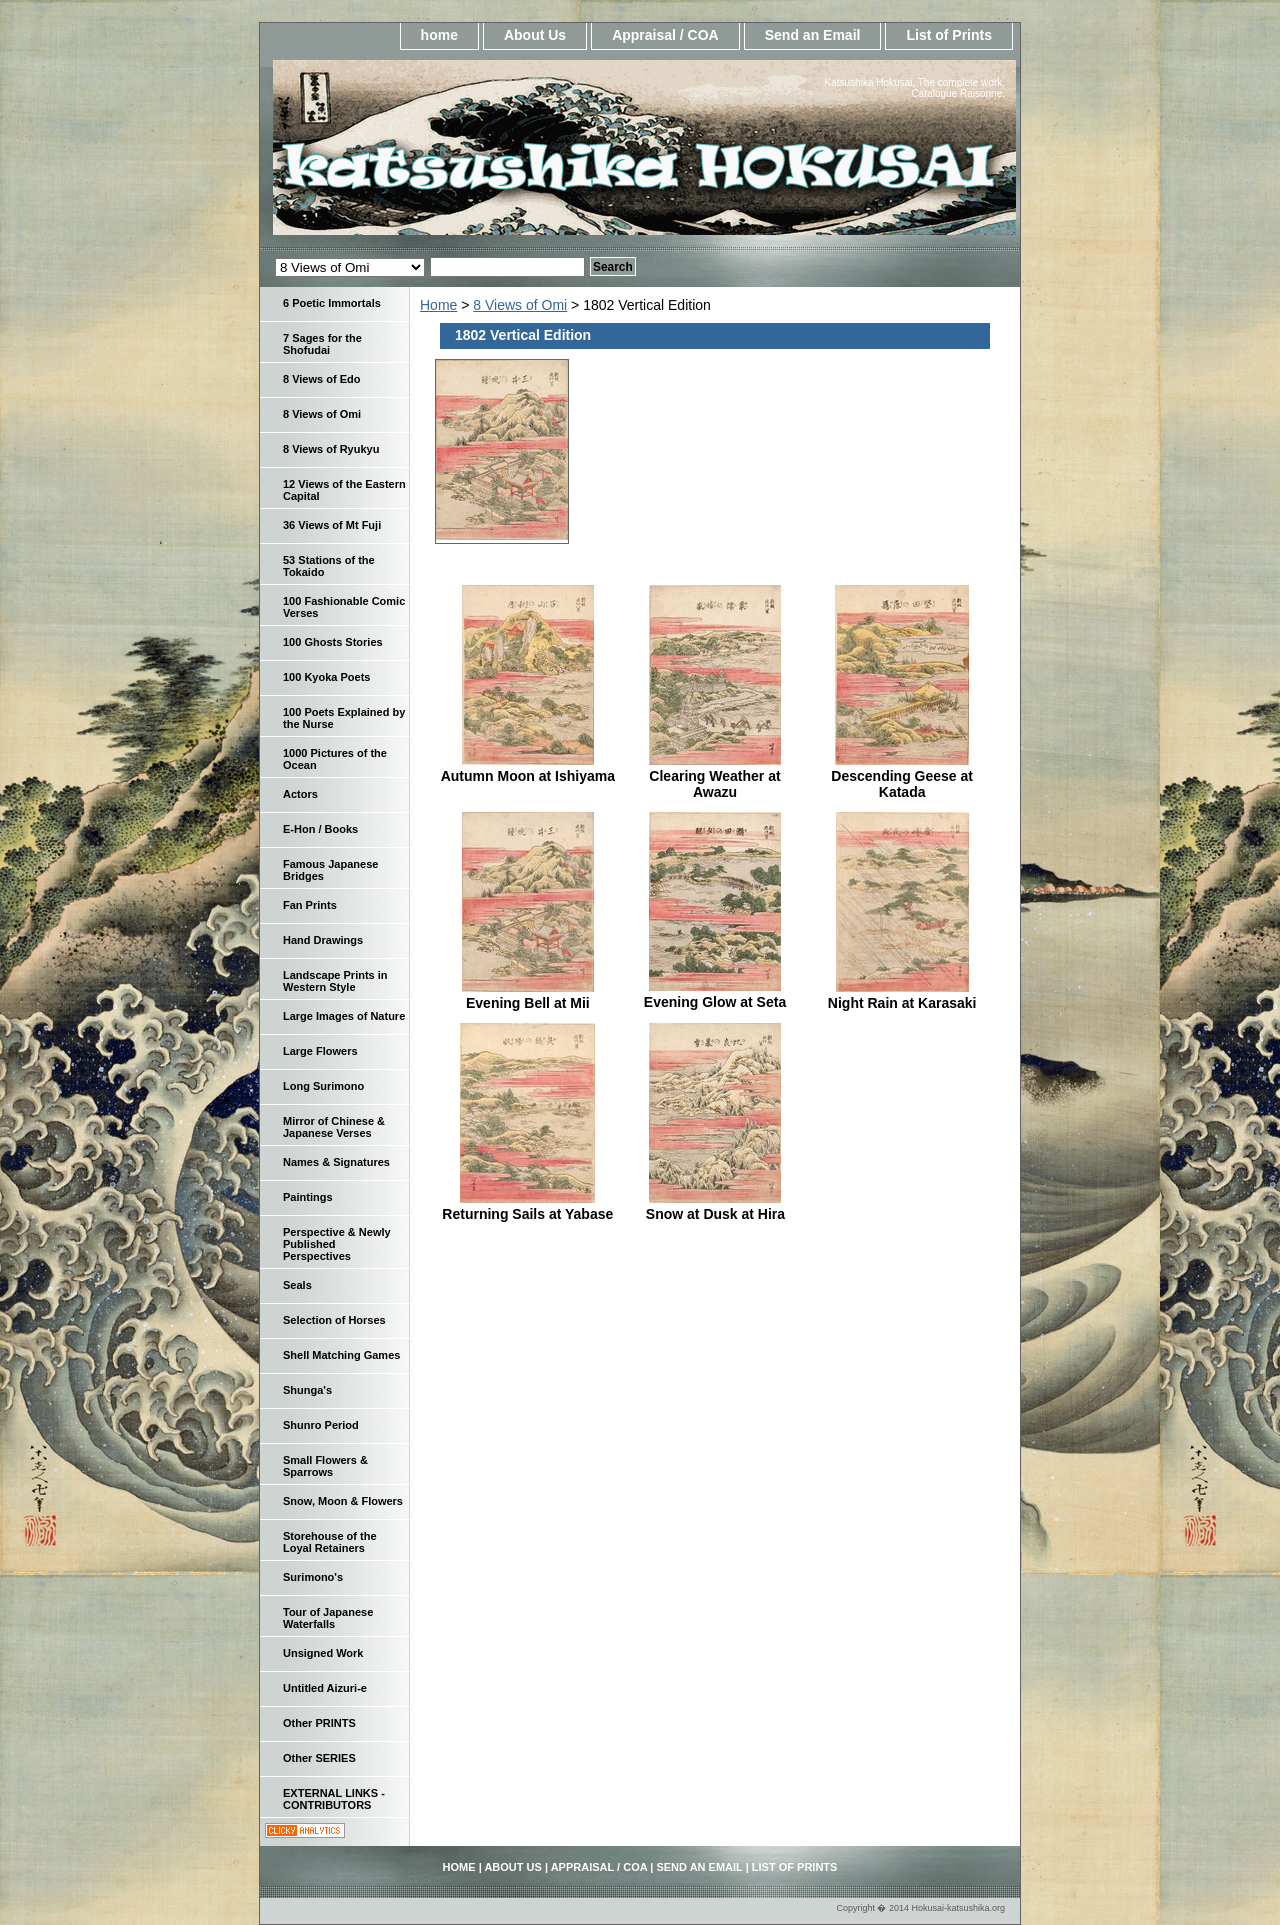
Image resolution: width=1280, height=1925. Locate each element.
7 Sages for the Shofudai (322, 344)
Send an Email (813, 35)
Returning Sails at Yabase (527, 1214)
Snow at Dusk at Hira (715, 1214)
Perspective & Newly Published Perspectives (337, 1244)
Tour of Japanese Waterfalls (328, 1618)
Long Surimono (323, 1086)
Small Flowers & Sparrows (325, 1466)
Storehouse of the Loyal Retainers (330, 1542)
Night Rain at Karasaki (902, 1003)
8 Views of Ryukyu (331, 449)
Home (438, 305)
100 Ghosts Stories (333, 642)
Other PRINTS (319, 1723)
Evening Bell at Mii (528, 1003)
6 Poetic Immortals (332, 303)
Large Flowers (320, 1051)
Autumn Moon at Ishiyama (528, 776)
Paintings (308, 1197)
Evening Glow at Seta (715, 1002)
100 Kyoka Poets (326, 677)
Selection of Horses (334, 1320)
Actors (300, 794)
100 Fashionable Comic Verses (344, 607)
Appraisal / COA (665, 35)
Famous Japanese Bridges (330, 870)
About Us (535, 35)
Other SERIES (319, 1758)
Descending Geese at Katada (902, 784)
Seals (297, 1285)
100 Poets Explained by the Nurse (344, 718)
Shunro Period (321, 1425)
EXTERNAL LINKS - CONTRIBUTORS (334, 1799)
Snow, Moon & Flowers (343, 1501)
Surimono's (313, 1577)
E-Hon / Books (320, 829)
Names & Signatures (336, 1162)
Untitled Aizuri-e (325, 1688)
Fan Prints (310, 905)
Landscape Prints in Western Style (335, 981)
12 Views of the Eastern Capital (344, 490)
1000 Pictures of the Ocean (335, 759)
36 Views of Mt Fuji (332, 525)
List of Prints (949, 35)
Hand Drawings (323, 940)
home (439, 35)
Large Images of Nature (344, 1016)
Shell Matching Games (341, 1355)
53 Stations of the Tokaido (329, 566)
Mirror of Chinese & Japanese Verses (334, 1127)
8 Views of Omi (520, 305)
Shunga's (307, 1390)
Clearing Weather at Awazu (714, 784)
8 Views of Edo (321, 379)
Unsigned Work (323, 1653)
